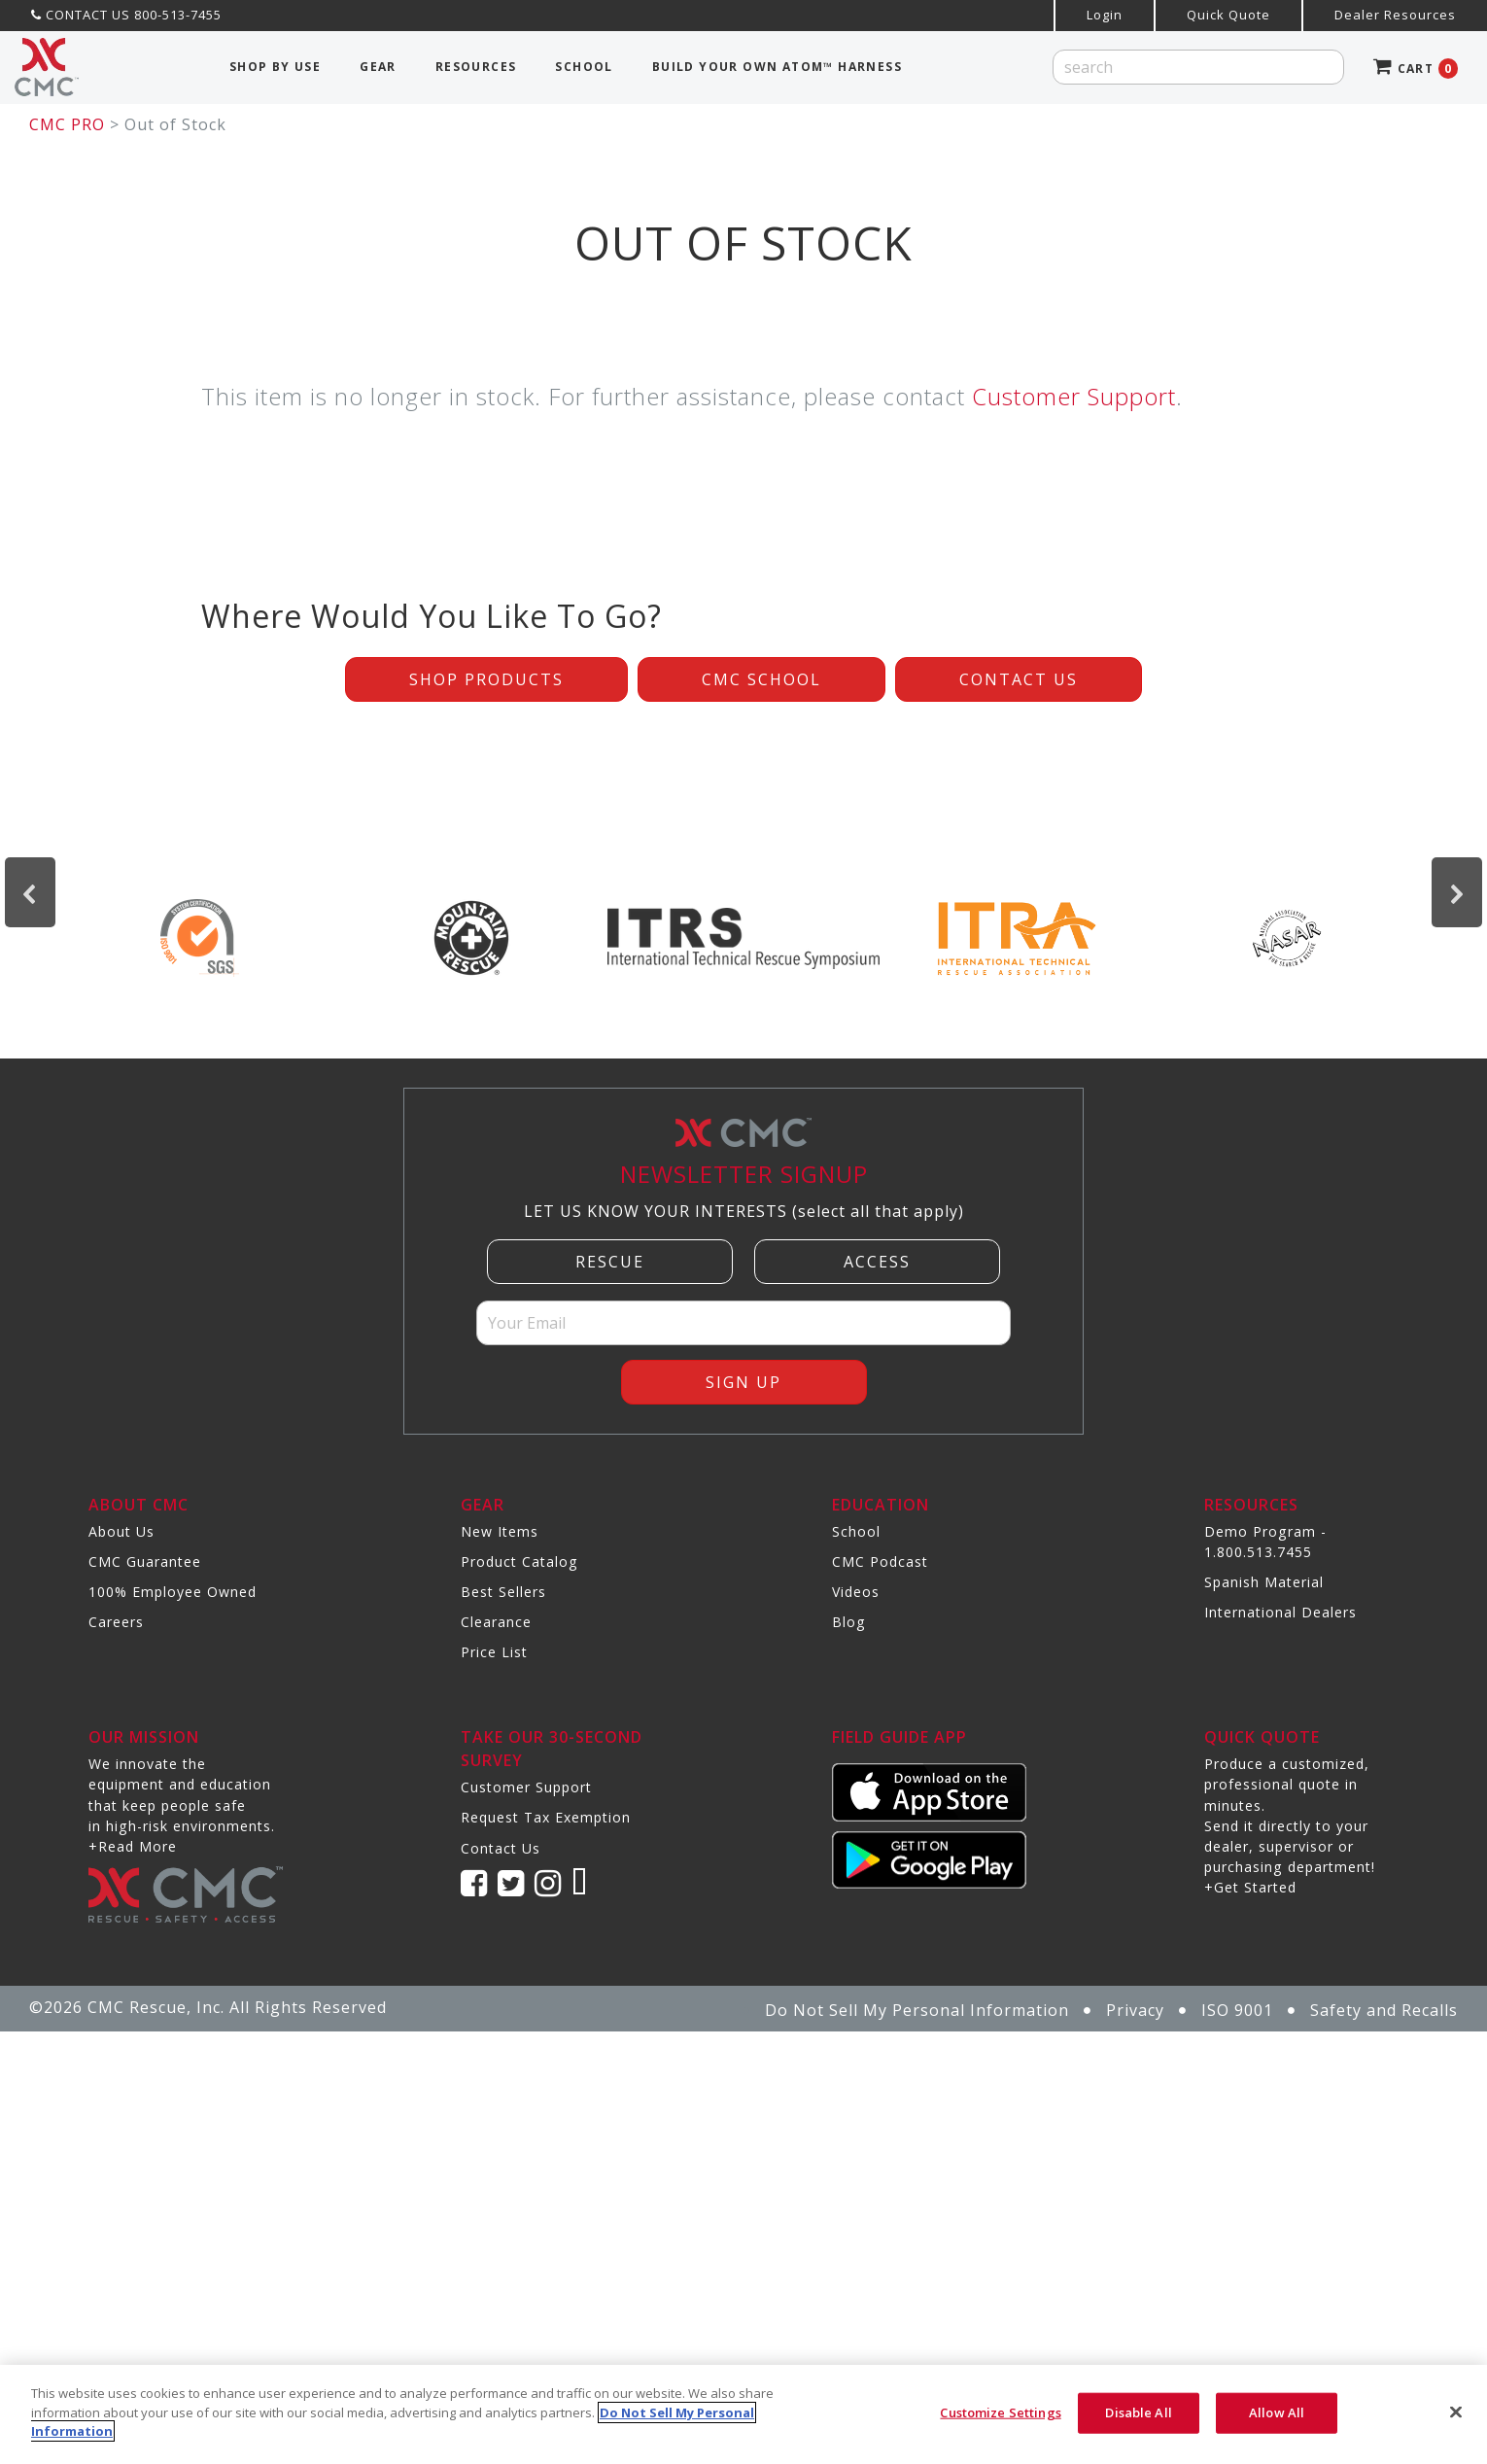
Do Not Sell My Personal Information (917, 2010)
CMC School (761, 679)
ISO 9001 (1237, 2010)
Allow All (1276, 2412)
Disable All (1138, 2412)
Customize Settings (1000, 2412)
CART (1415, 68)
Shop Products (486, 679)
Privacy (1135, 2010)
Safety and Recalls (1384, 2010)
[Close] (1456, 2412)
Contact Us (1018, 679)
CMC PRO (67, 124)
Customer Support (1074, 396)
